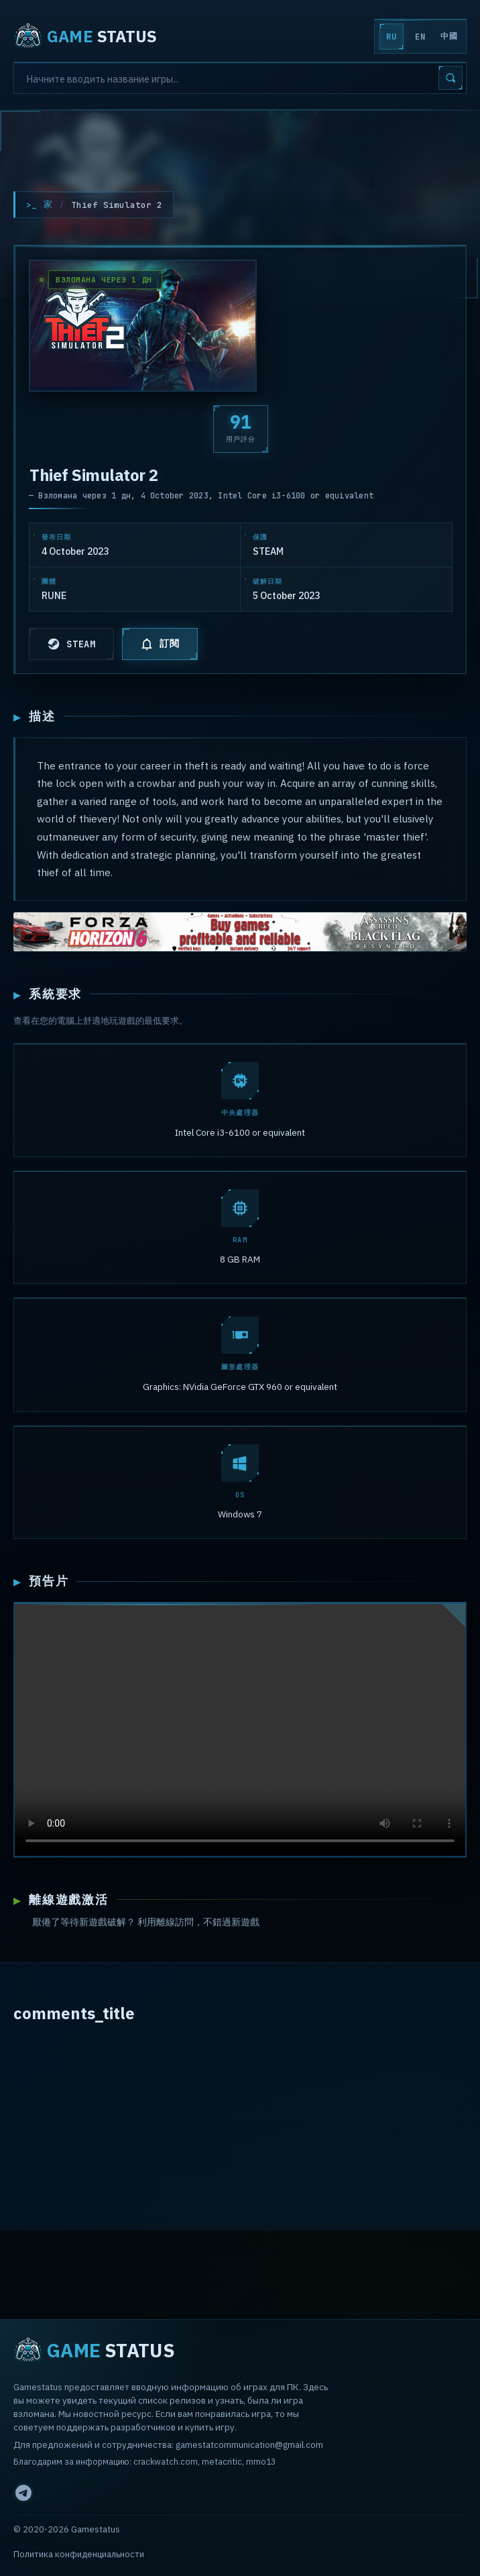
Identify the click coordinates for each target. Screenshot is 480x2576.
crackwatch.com (165, 2461)
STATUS (85, 36)
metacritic (222, 2461)
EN (420, 37)
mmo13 (261, 2461)
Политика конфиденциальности (78, 2554)
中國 (448, 36)
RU (391, 37)
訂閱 (160, 644)
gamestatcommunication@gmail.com (249, 2444)
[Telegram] (23, 2493)
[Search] (240, 78)
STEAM (71, 644)
